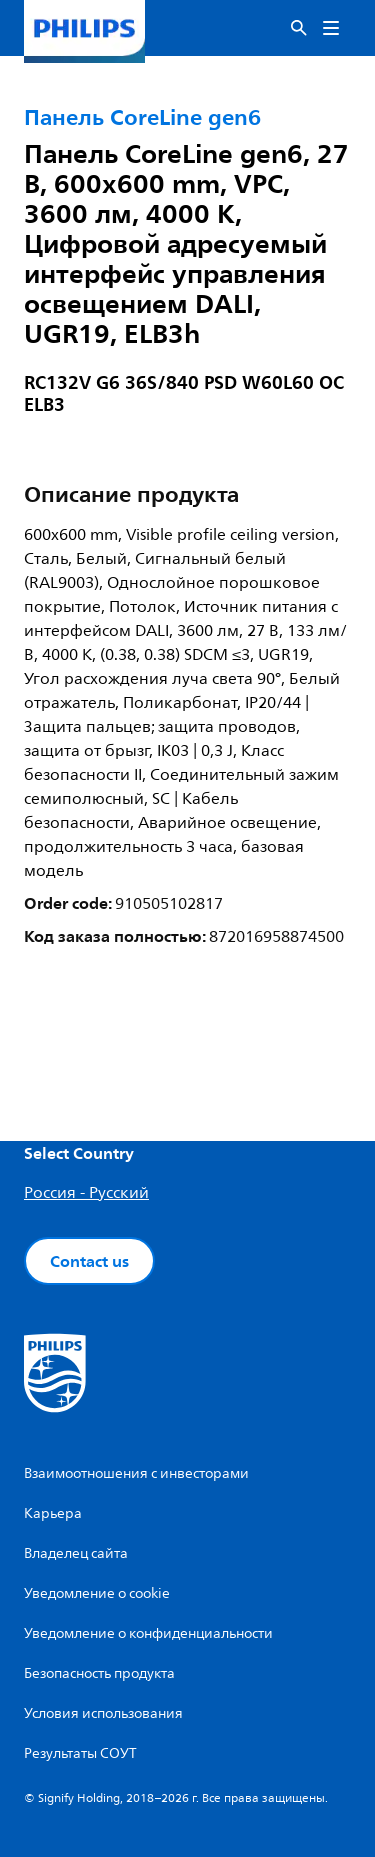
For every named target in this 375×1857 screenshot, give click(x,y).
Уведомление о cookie (97, 1593)
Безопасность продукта (99, 1673)
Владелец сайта (76, 1553)
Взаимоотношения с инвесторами (136, 1473)
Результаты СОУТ (80, 1753)
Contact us (89, 1261)
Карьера (53, 1513)
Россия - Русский (86, 1193)
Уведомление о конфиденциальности (148, 1633)
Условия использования (103, 1713)
